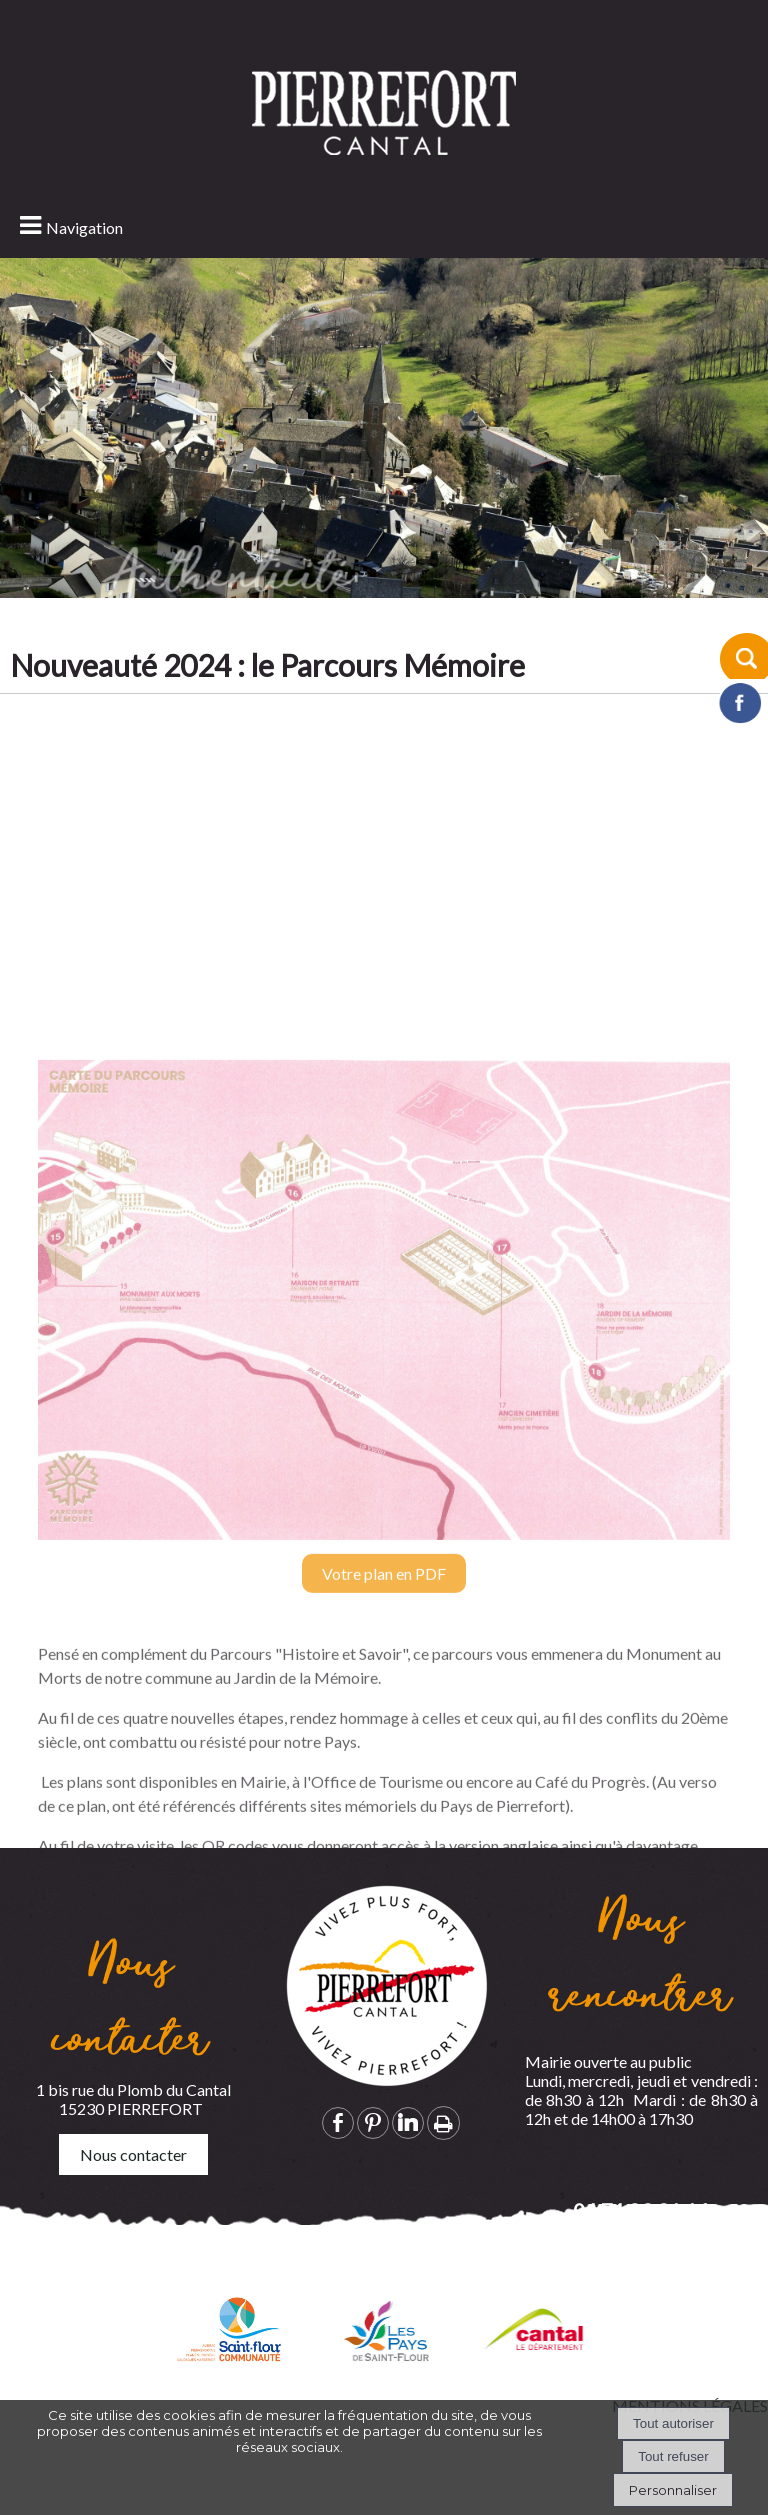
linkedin (408, 2122)
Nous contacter (133, 2154)
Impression (443, 2123)
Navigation (84, 227)
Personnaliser (673, 2490)
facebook (338, 2122)
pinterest (373, 2122)
